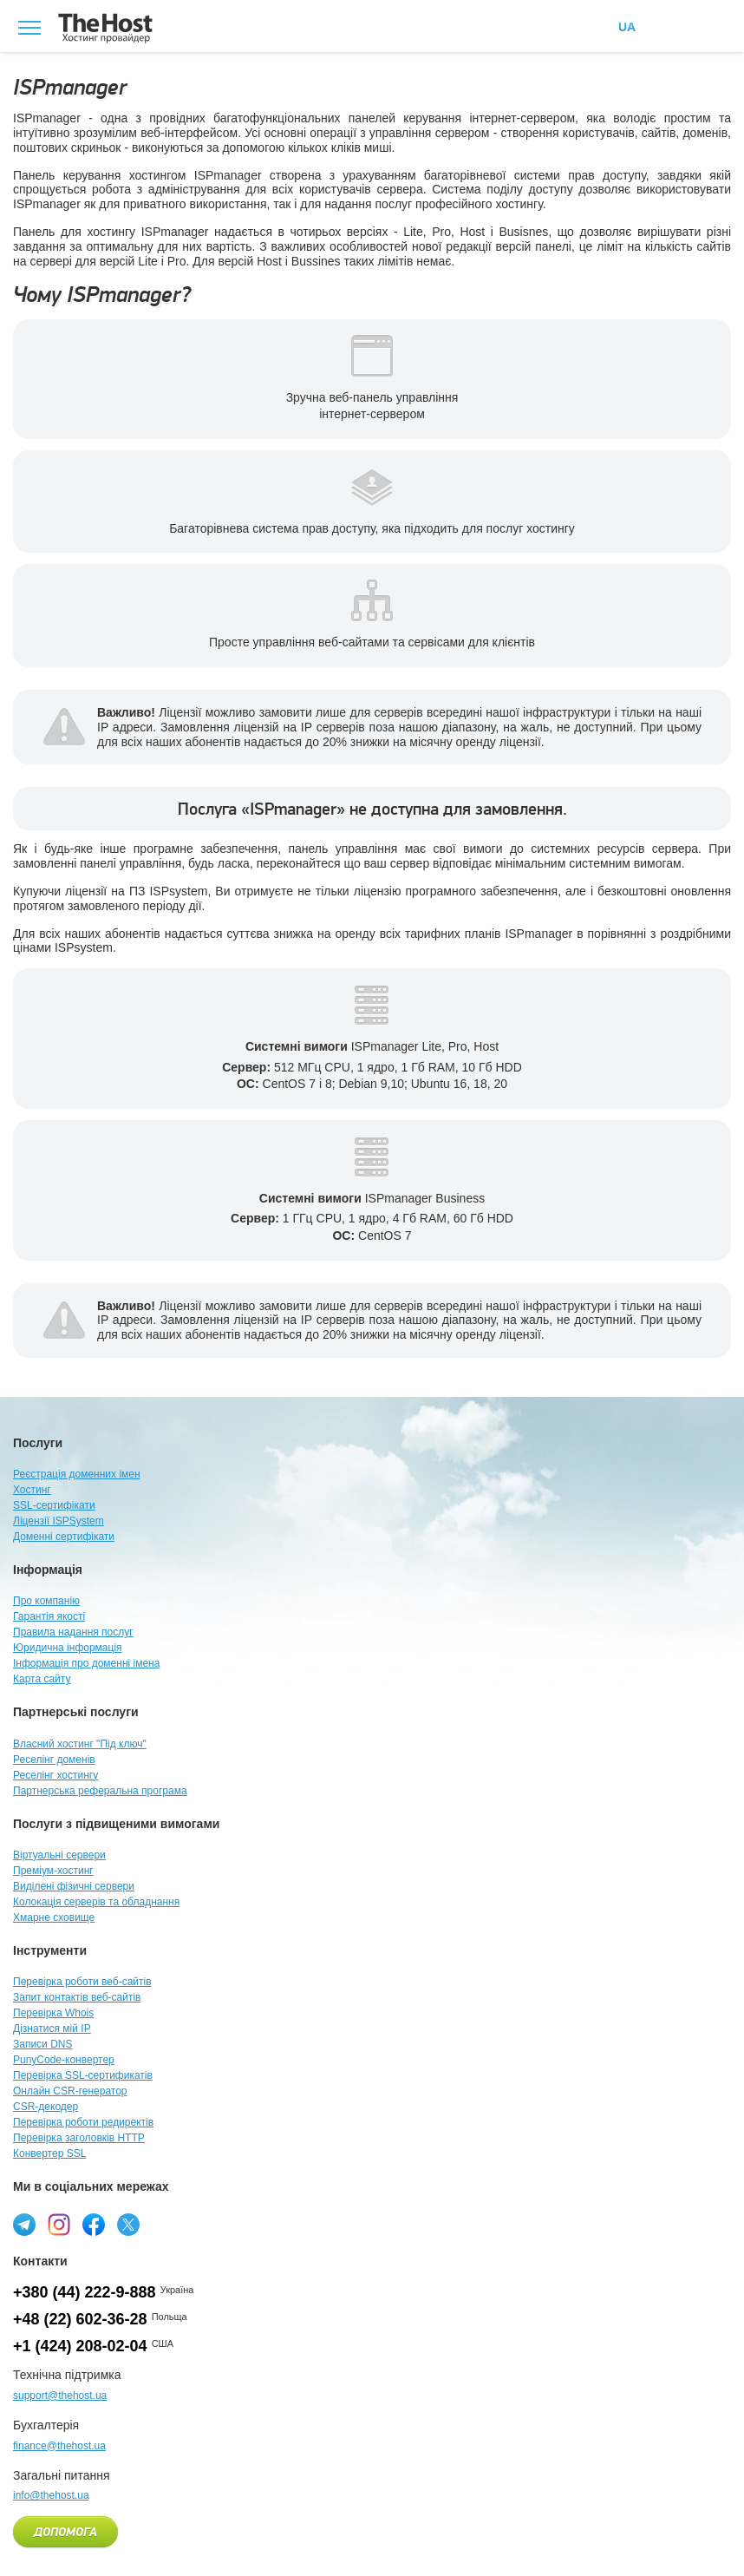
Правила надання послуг (73, 1632)
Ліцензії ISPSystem (58, 1521)
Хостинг (32, 1490)
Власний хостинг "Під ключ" (80, 1744)
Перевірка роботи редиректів (83, 2122)
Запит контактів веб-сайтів (77, 1997)
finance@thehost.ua (59, 2446)
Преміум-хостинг (53, 1871)
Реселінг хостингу (55, 1775)
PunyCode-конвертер (63, 2060)
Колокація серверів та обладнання (96, 1902)
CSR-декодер (45, 2107)
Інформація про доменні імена (86, 1663)
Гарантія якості (49, 1616)
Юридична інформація (67, 1648)
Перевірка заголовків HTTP (79, 2138)
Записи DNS (43, 2044)
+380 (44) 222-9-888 (84, 2292)
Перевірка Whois (53, 2013)
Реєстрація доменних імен (76, 1474)
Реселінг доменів (54, 1759)
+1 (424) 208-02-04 (80, 2346)
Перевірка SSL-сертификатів (83, 2075)
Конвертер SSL (49, 2153)
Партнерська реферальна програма (100, 1791)
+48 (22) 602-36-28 (80, 2319)
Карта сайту (41, 1679)
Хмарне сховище (54, 1917)
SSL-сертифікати (54, 1505)
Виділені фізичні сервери (73, 1886)
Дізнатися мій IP (52, 2028)
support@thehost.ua (60, 2395)
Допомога (65, 2532)
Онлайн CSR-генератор (70, 2091)
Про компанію (46, 1601)
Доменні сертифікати (63, 1537)
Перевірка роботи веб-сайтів (82, 1982)
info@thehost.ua (51, 2495)
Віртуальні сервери (59, 1855)
